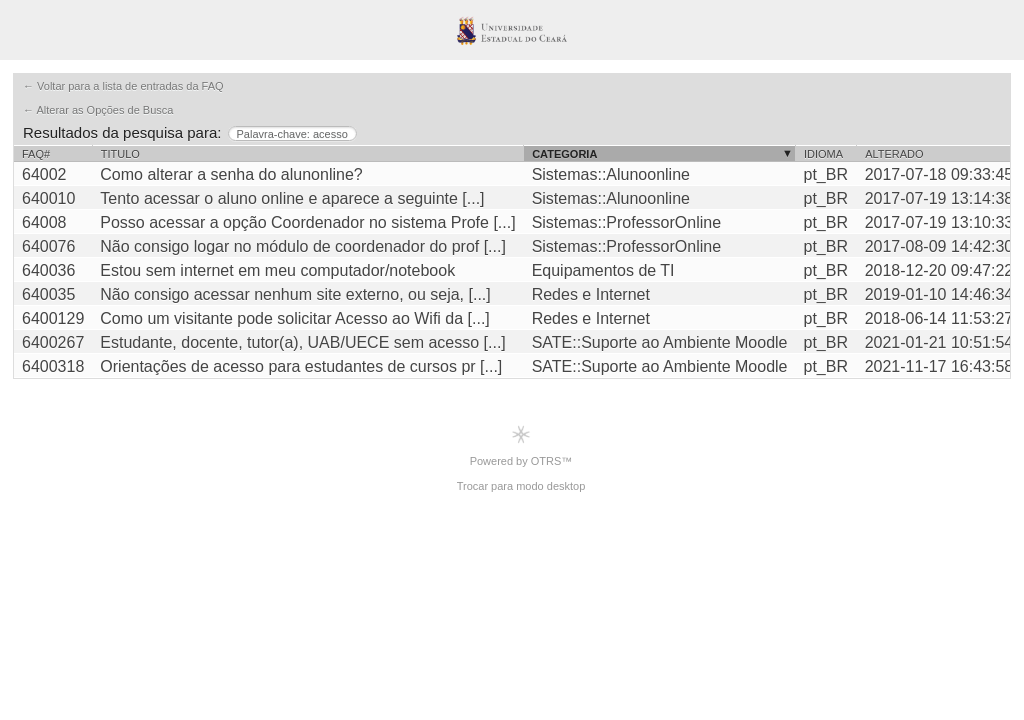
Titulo (120, 154)
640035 (48, 294)
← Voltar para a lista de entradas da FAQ (123, 86)
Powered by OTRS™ (521, 445)
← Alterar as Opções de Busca (98, 110)
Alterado (894, 154)
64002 (44, 174)
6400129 (53, 318)
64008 (44, 222)
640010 (48, 198)
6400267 (53, 342)
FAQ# (36, 154)
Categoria (564, 154)
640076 (48, 246)
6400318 (53, 366)
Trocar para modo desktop (521, 486)
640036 (48, 270)
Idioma (823, 154)
